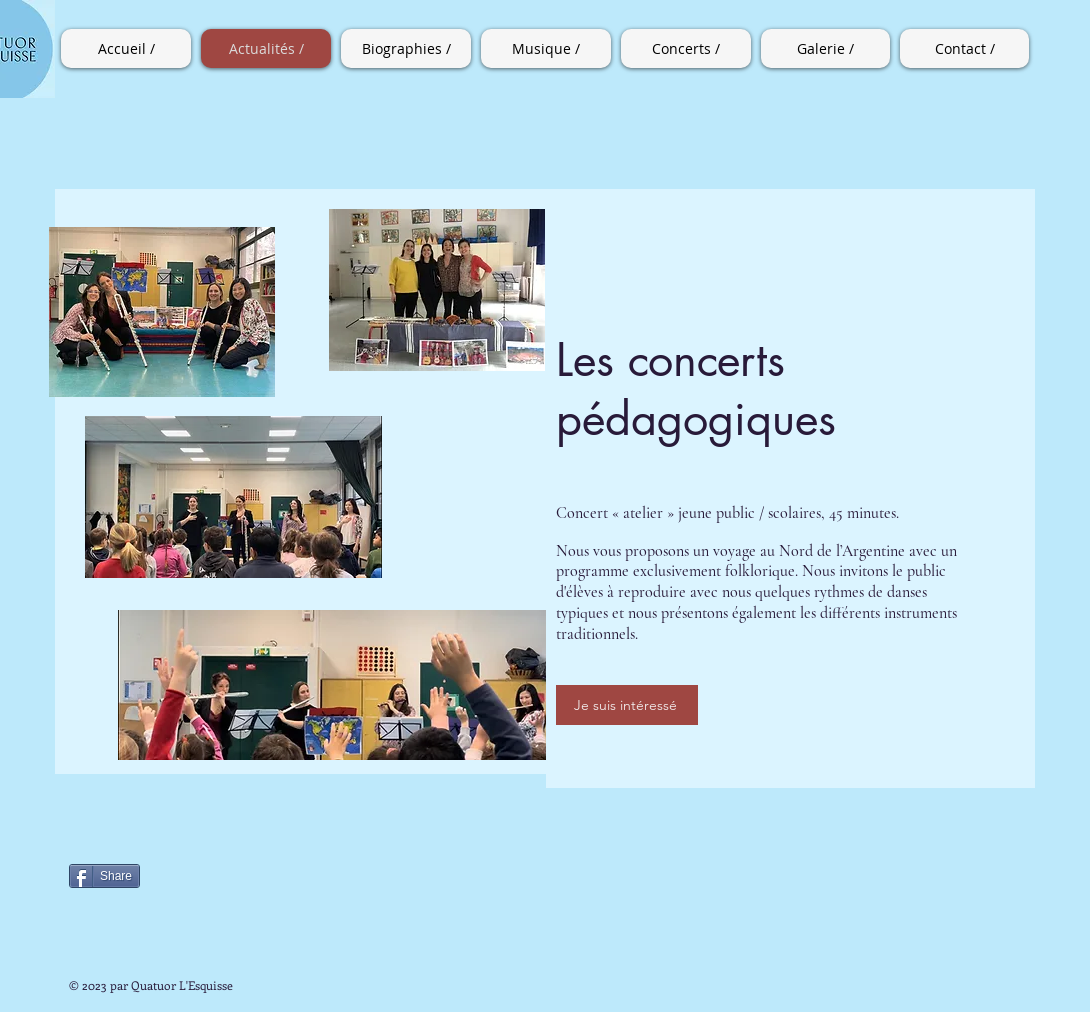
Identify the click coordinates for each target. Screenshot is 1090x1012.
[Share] (104, 876)
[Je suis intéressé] (627, 705)
